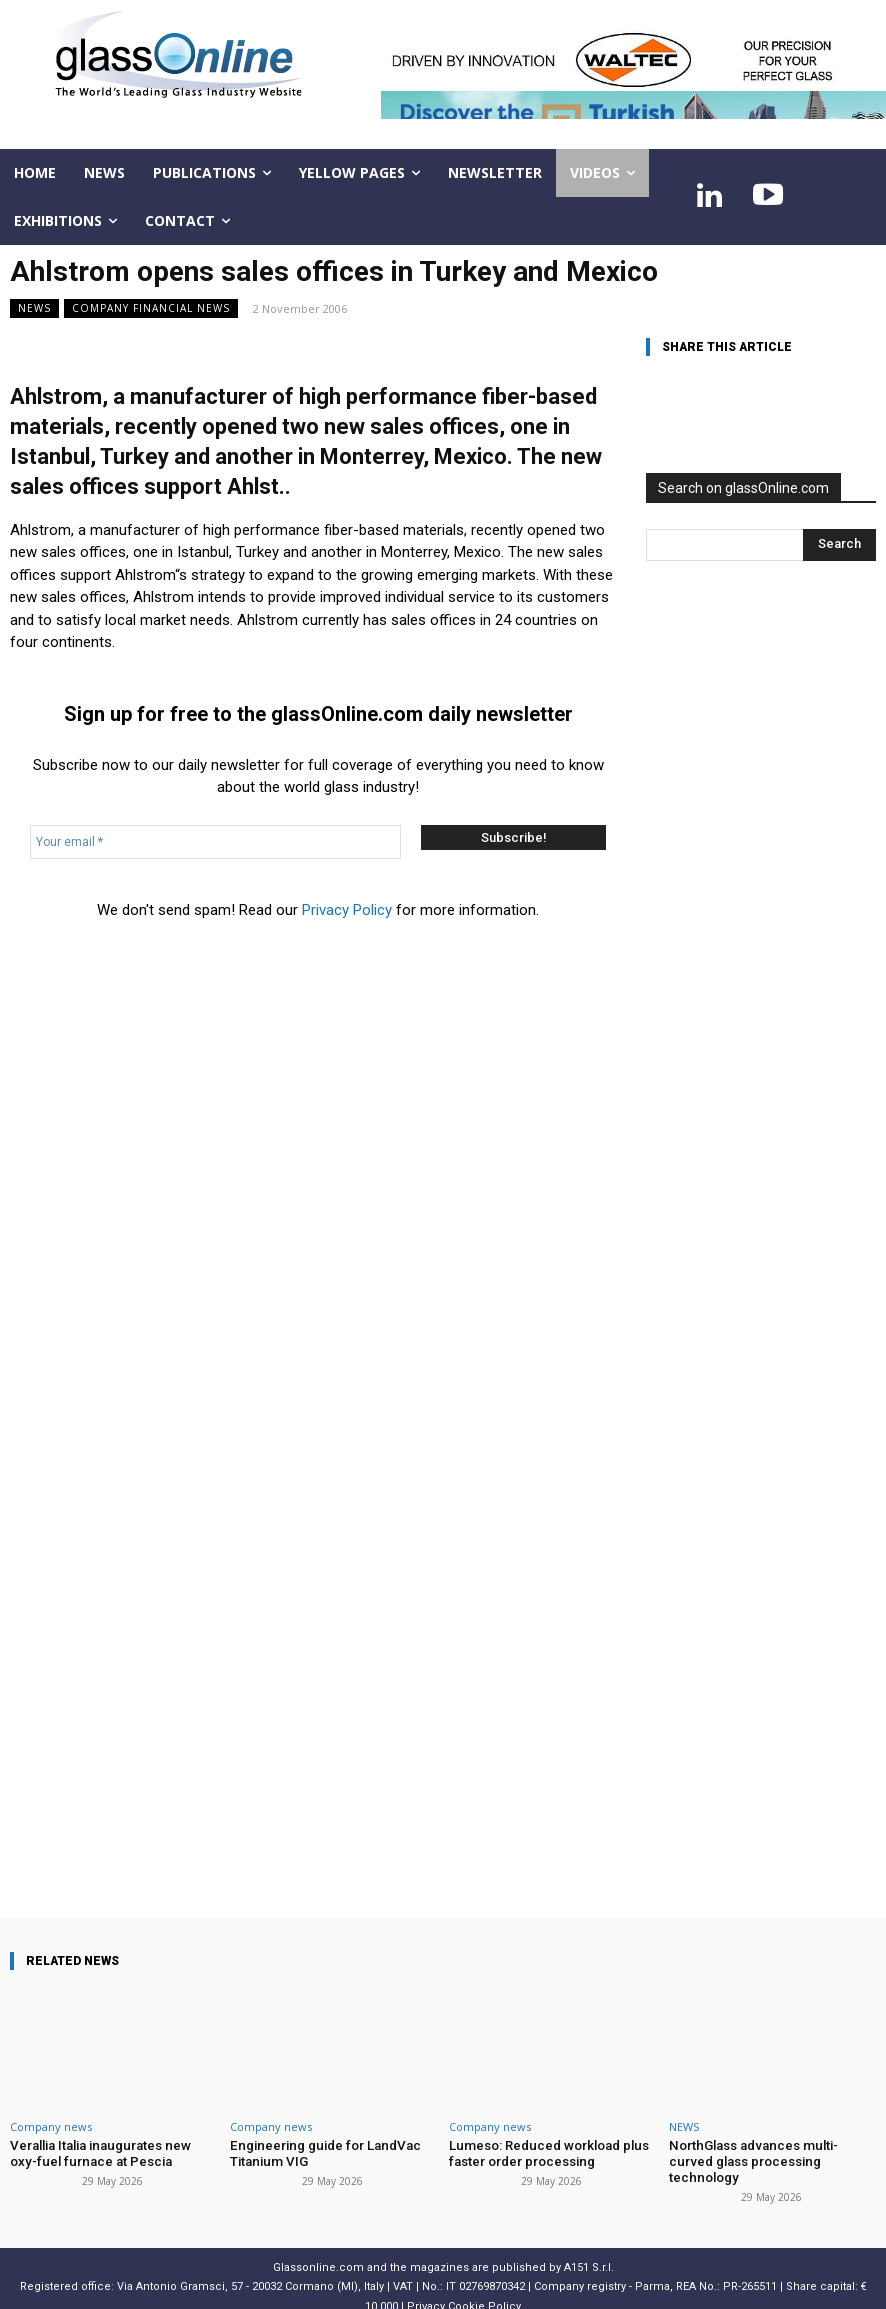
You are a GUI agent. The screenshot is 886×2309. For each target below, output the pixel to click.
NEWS (34, 308)
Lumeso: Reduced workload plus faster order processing (547, 2153)
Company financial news (151, 308)
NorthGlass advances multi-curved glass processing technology (771, 2153)
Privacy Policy (347, 910)
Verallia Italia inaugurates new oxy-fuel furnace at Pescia (112, 2153)
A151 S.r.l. (589, 2250)
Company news (51, 2126)
